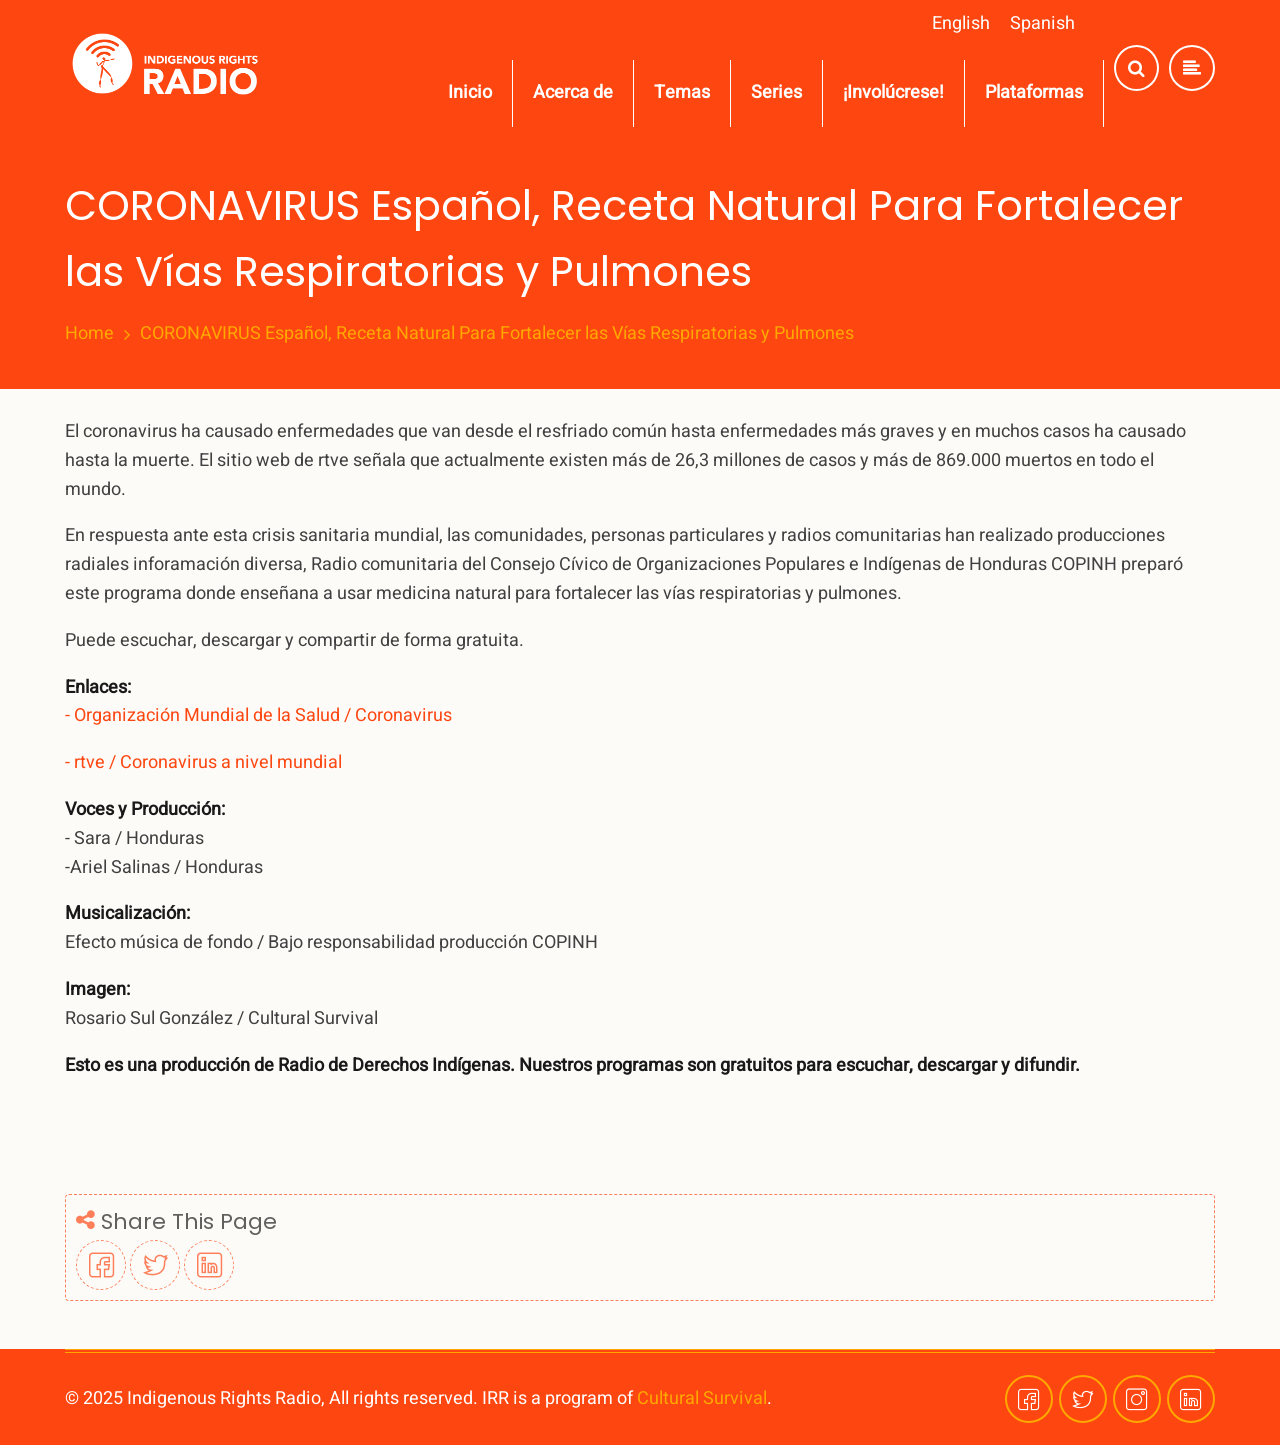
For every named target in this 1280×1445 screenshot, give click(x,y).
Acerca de (573, 92)
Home (89, 334)
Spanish (1042, 23)
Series (776, 92)
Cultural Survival (702, 1398)
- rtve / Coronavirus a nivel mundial (203, 762)
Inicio (470, 92)
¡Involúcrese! (893, 92)
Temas (682, 92)
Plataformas (1034, 92)
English (961, 23)
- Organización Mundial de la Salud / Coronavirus (258, 715)
